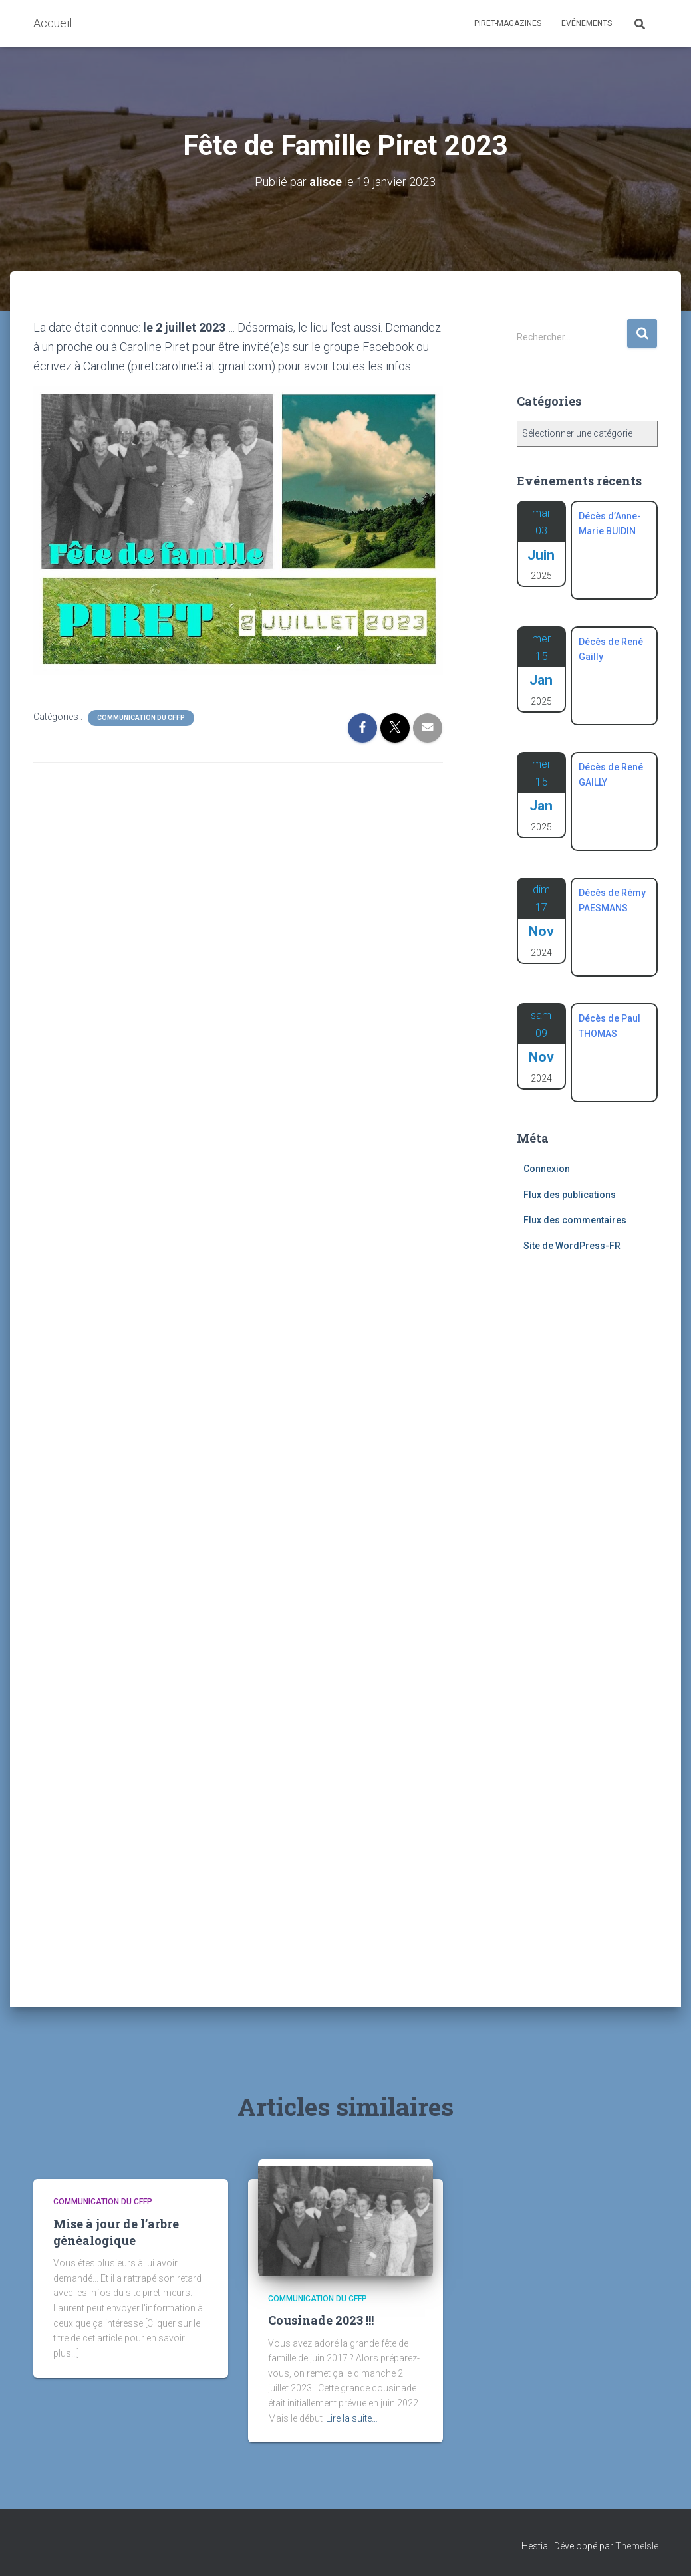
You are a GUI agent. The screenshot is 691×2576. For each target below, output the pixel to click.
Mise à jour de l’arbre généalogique (116, 2232)
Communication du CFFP (141, 717)
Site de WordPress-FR (572, 1245)
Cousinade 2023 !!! (321, 2320)
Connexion (546, 1168)
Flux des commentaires (574, 1220)
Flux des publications (569, 1194)
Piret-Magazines (507, 23)
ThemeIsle (636, 2546)
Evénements (586, 23)
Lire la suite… (352, 2418)
